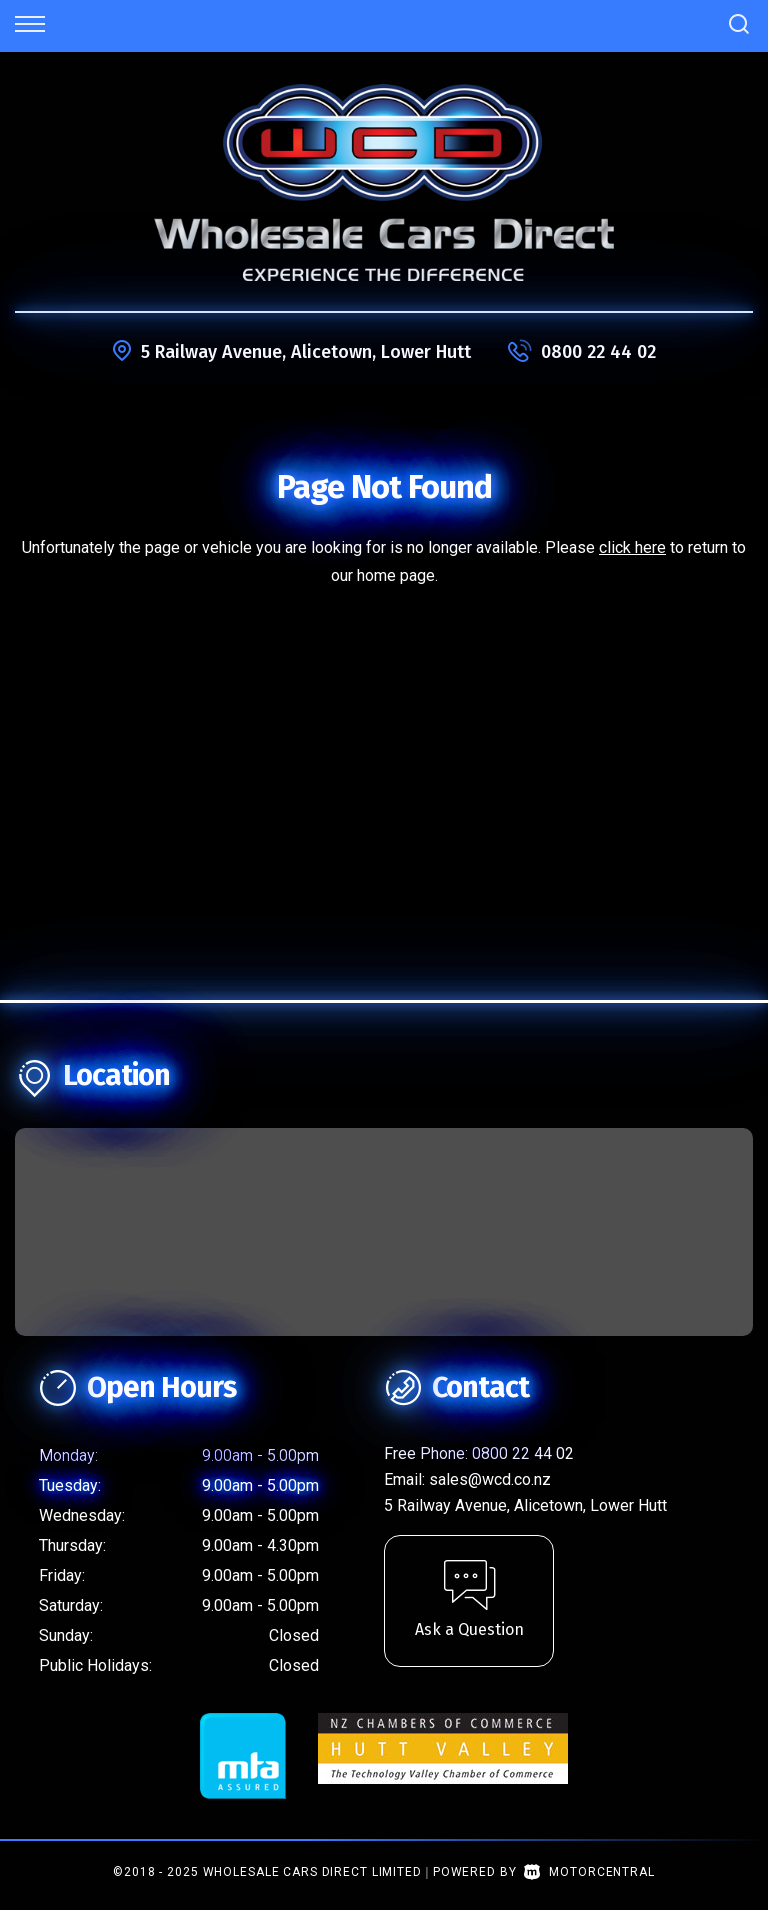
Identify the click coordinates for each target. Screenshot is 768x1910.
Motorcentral (589, 1872)
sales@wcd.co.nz (490, 1479)
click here (632, 547)
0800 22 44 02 (598, 352)
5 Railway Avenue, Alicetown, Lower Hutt (306, 352)
